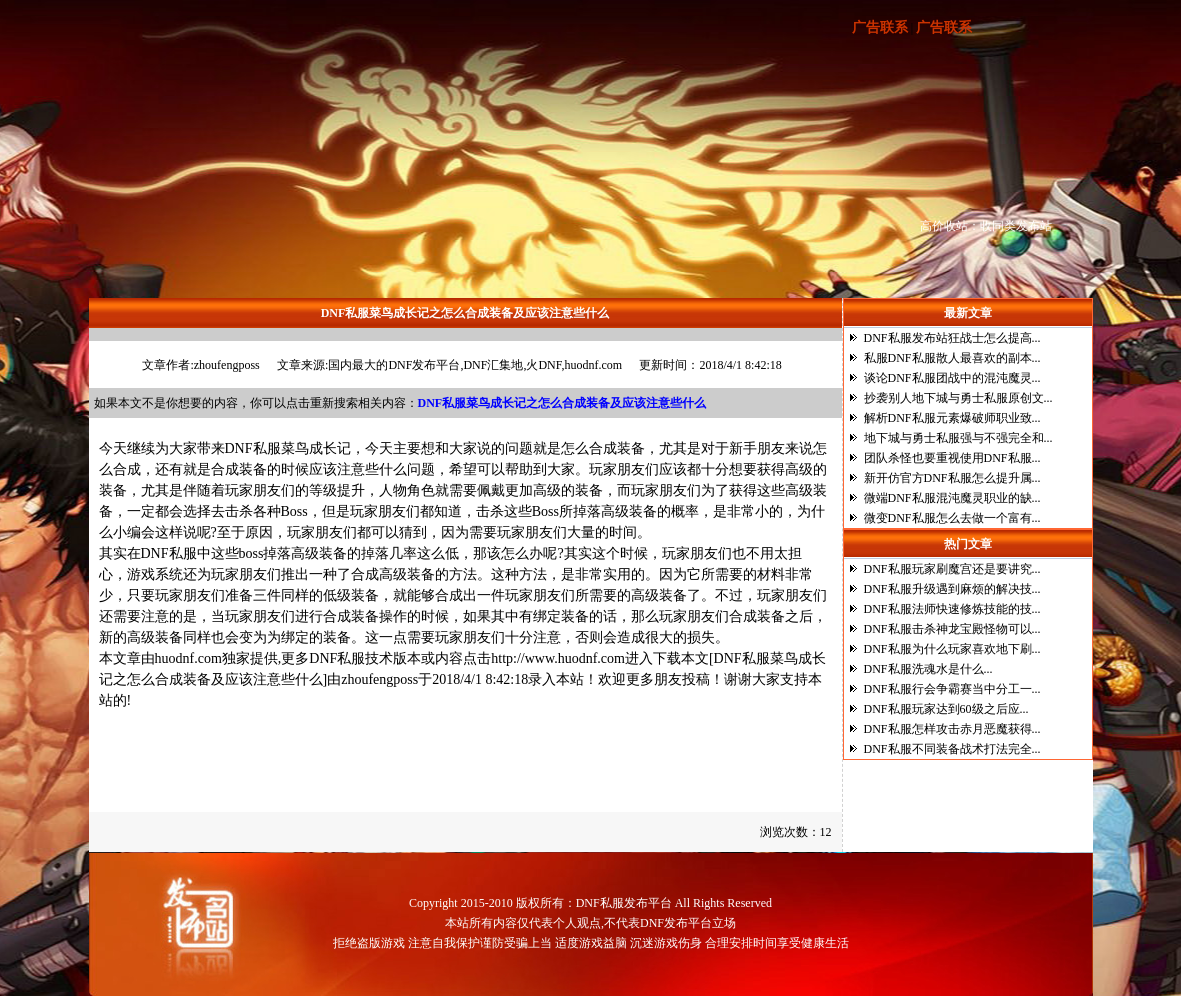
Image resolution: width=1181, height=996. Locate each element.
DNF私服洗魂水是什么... (928, 669)
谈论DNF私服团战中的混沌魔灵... (952, 378)
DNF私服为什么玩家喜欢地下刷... (952, 649)
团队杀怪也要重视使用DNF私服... (952, 458)
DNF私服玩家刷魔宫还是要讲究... (952, 569)
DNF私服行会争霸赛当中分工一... (952, 689)
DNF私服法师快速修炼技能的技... (952, 609)
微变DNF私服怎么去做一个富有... (952, 518)
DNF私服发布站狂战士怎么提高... (952, 338)
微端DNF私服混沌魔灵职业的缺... (952, 498)
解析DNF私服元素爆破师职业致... (952, 418)
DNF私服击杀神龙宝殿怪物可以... (952, 629)
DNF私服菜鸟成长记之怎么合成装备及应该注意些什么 (171, 757)
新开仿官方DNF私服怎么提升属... (952, 478)
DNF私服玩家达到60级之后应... (946, 709)
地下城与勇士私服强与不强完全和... (958, 438)
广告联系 (880, 27)
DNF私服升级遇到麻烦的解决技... (952, 589)
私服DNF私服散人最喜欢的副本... (952, 358)
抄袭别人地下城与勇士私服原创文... (958, 398)
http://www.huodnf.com (558, 658)
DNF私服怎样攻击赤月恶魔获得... (952, 729)
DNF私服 (253, 448)
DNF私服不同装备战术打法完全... (952, 749)
